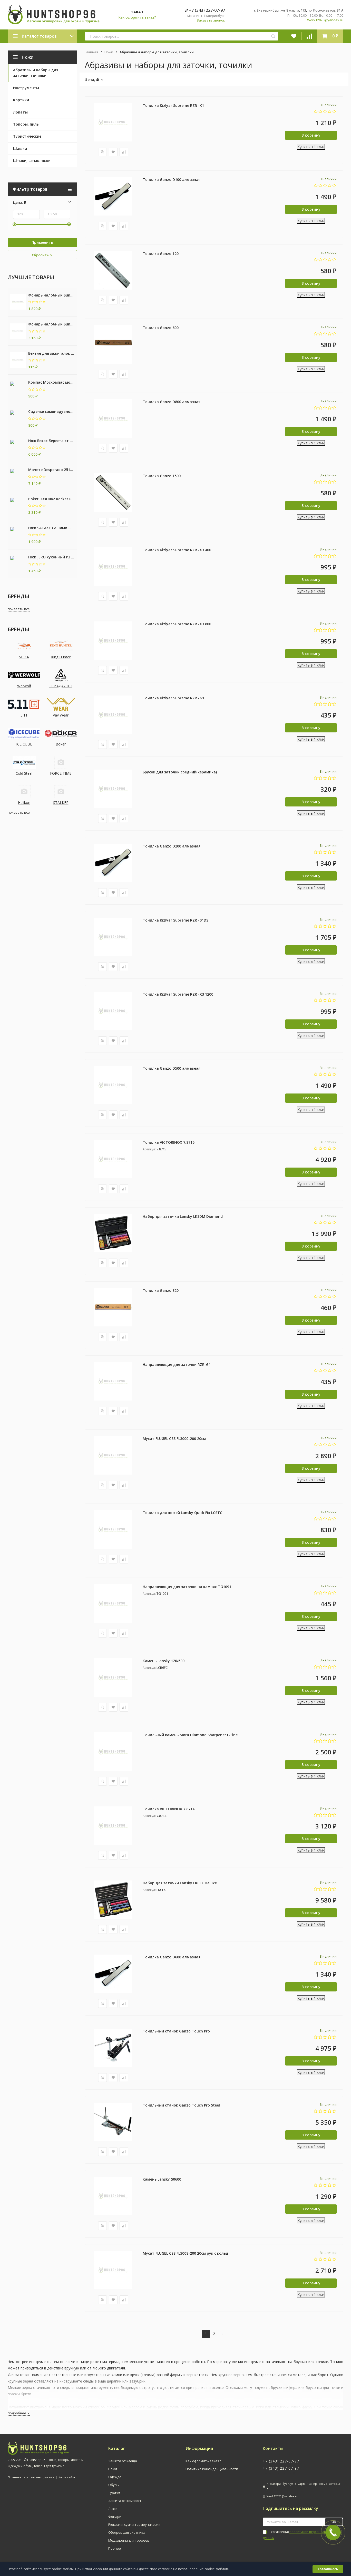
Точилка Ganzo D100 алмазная (171, 179)
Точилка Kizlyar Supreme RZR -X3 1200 (178, 994)
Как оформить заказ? (137, 17)
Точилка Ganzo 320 (161, 1290)
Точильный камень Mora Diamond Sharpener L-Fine (190, 1734)
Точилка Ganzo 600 (161, 327)
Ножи (108, 52)
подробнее (19, 2413)
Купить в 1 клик (311, 146)
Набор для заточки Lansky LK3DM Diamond (183, 1216)
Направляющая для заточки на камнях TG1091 (187, 1586)
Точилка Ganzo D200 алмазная (171, 846)
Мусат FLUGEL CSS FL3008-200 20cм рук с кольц (185, 2253)
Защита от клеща (122, 2461)
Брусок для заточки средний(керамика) (180, 772)
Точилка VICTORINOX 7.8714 (168, 1808)
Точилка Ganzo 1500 (162, 475)
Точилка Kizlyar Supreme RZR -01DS (175, 920)
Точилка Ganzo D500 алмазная (171, 1068)
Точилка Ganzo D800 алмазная (171, 401)
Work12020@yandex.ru (325, 20)
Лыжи (113, 2508)
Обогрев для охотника (126, 2532)
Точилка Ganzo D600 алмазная (171, 1957)
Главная (91, 52)
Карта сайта (67, 2477)
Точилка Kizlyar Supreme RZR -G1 (173, 698)
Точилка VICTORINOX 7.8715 (168, 1142)
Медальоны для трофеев (128, 2540)
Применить (42, 242)
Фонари (114, 2516)
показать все (19, 609)
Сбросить (42, 255)
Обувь (113, 2484)
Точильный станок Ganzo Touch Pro (176, 2031)
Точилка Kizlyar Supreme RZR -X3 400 (177, 549)
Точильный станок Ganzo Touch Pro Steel (181, 2105)
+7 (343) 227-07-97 (205, 10)
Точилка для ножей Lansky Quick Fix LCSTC (182, 1512)
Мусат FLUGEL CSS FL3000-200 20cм (174, 1438)
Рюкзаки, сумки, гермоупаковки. (134, 2524)
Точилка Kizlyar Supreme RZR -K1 (173, 105)
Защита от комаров (124, 2500)
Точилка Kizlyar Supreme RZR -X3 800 (177, 623)
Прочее (114, 2548)
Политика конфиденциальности (212, 2469)
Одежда (114, 2477)
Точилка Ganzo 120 (161, 253)
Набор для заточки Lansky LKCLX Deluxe (180, 1882)
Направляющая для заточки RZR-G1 (177, 1364)
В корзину (311, 135)
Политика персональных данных (31, 2477)
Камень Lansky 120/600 (163, 1660)
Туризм (114, 2492)
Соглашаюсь (328, 2569)
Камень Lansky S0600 (162, 2179)
